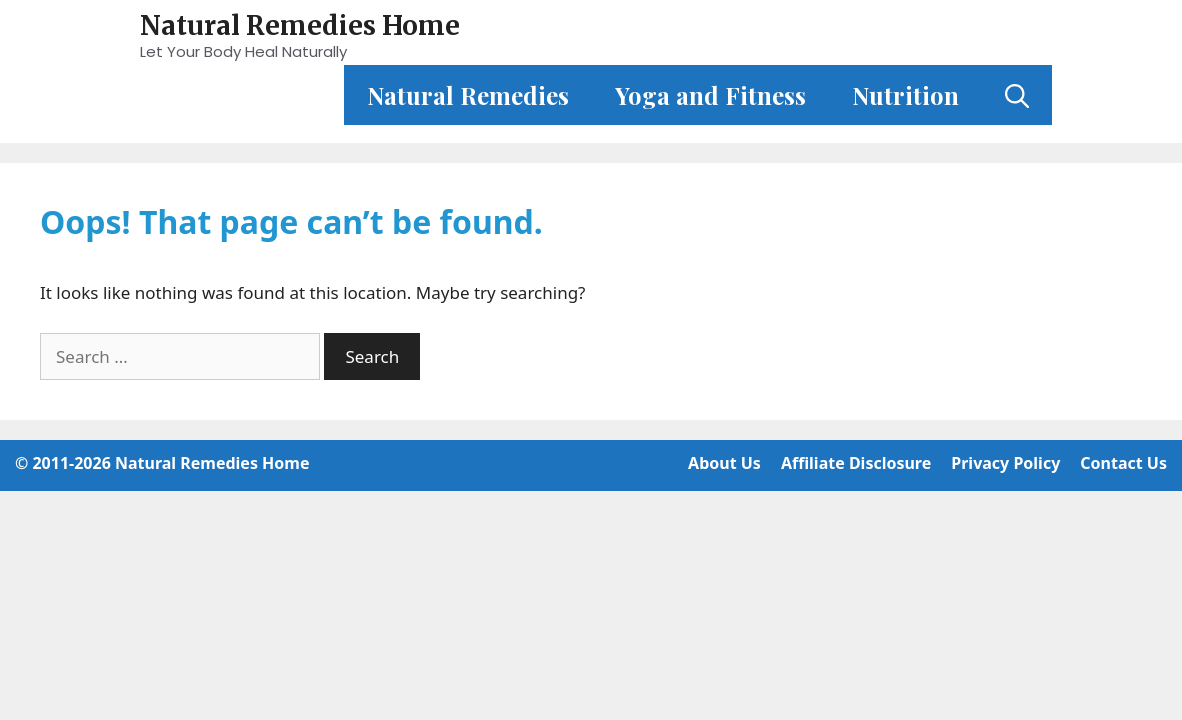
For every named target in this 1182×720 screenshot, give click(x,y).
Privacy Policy (1005, 463)
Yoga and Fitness (710, 95)
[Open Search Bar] (1017, 95)
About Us (724, 463)
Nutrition (905, 95)
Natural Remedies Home (300, 25)
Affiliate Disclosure (856, 463)
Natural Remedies (468, 95)
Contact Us (1123, 463)
